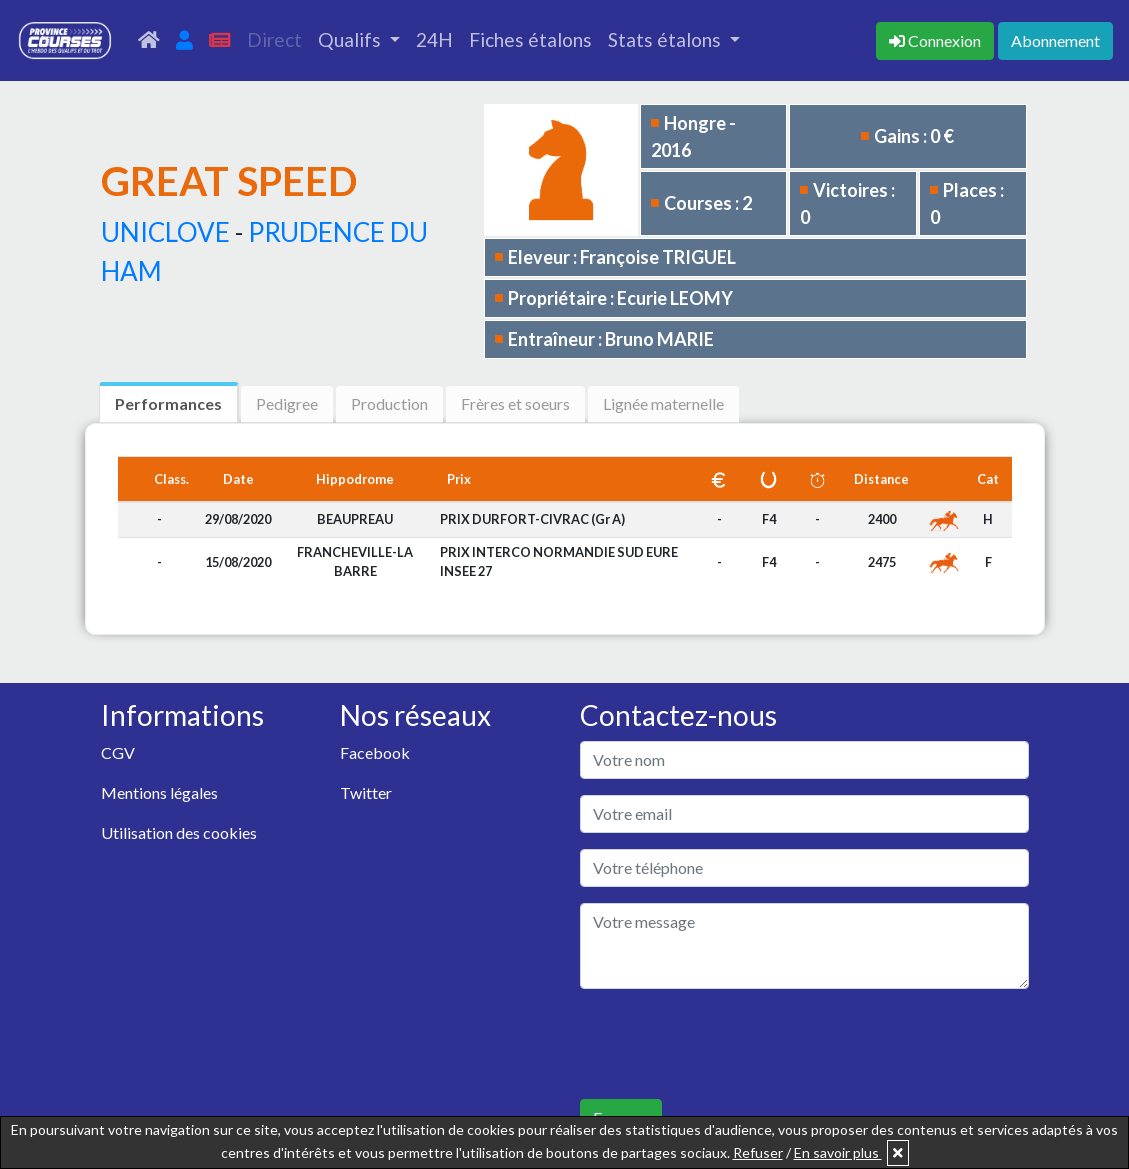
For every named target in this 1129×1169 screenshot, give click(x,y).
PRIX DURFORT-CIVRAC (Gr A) (532, 519)
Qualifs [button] (351, 39)
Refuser (758, 1152)
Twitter (366, 792)
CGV (118, 752)
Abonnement (1055, 40)
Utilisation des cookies (179, 832)
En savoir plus (838, 1152)
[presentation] (732, 1044)
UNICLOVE (165, 232)
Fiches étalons (530, 39)
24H (434, 39)
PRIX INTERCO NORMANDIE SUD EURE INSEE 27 (559, 561)
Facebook (375, 752)
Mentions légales (159, 792)
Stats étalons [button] (666, 39)
